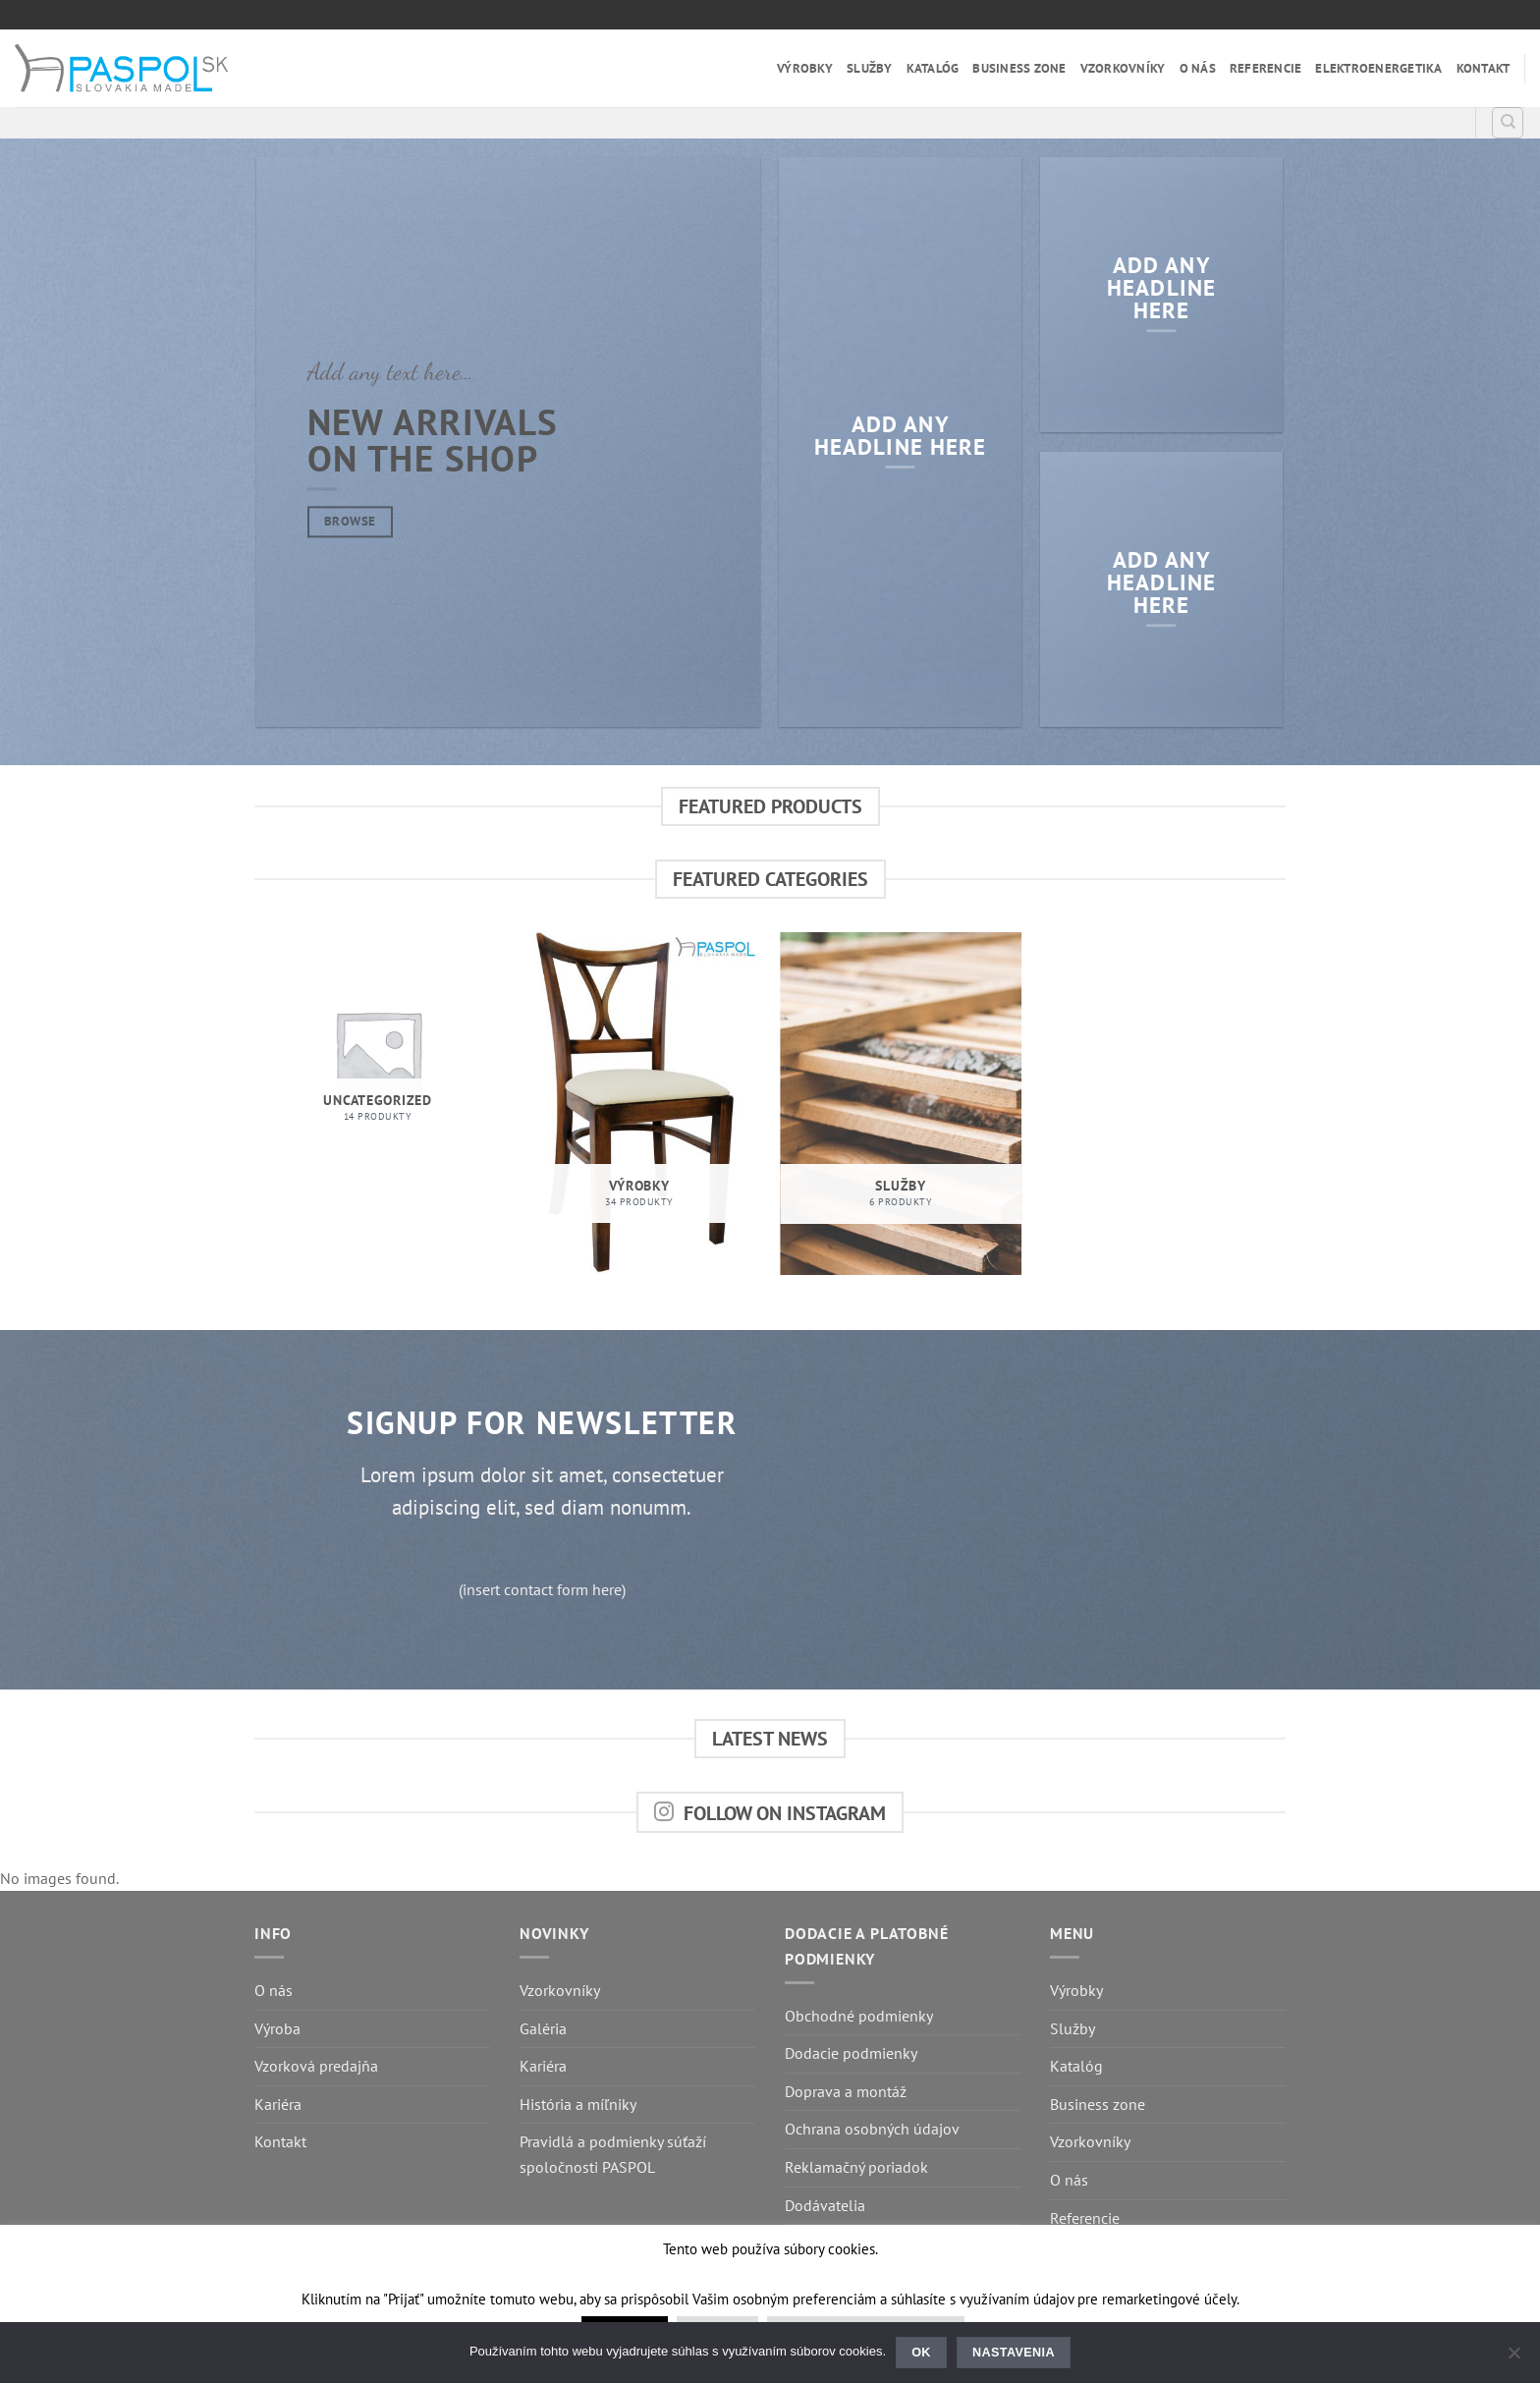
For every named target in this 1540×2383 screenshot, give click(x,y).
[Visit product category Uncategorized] (377, 1053)
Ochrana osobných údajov (872, 2128)
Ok (921, 2352)
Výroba (277, 2028)
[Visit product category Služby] (901, 1103)
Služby (870, 68)
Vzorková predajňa (316, 2066)
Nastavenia (1013, 2352)
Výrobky (805, 68)
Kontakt (1484, 68)
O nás (1198, 68)
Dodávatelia (825, 2205)
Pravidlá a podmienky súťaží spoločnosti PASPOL (613, 2154)
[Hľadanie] (1507, 123)
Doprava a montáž (846, 2091)
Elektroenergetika (1378, 68)
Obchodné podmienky (859, 2015)
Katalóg (933, 68)
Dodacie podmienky (851, 2053)
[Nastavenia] (1513, 2358)
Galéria (543, 2028)
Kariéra (278, 2104)
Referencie (1266, 68)
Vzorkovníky (1123, 68)
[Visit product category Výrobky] (640, 1103)
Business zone (1019, 68)
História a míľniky (578, 2104)
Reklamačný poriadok (856, 2167)
